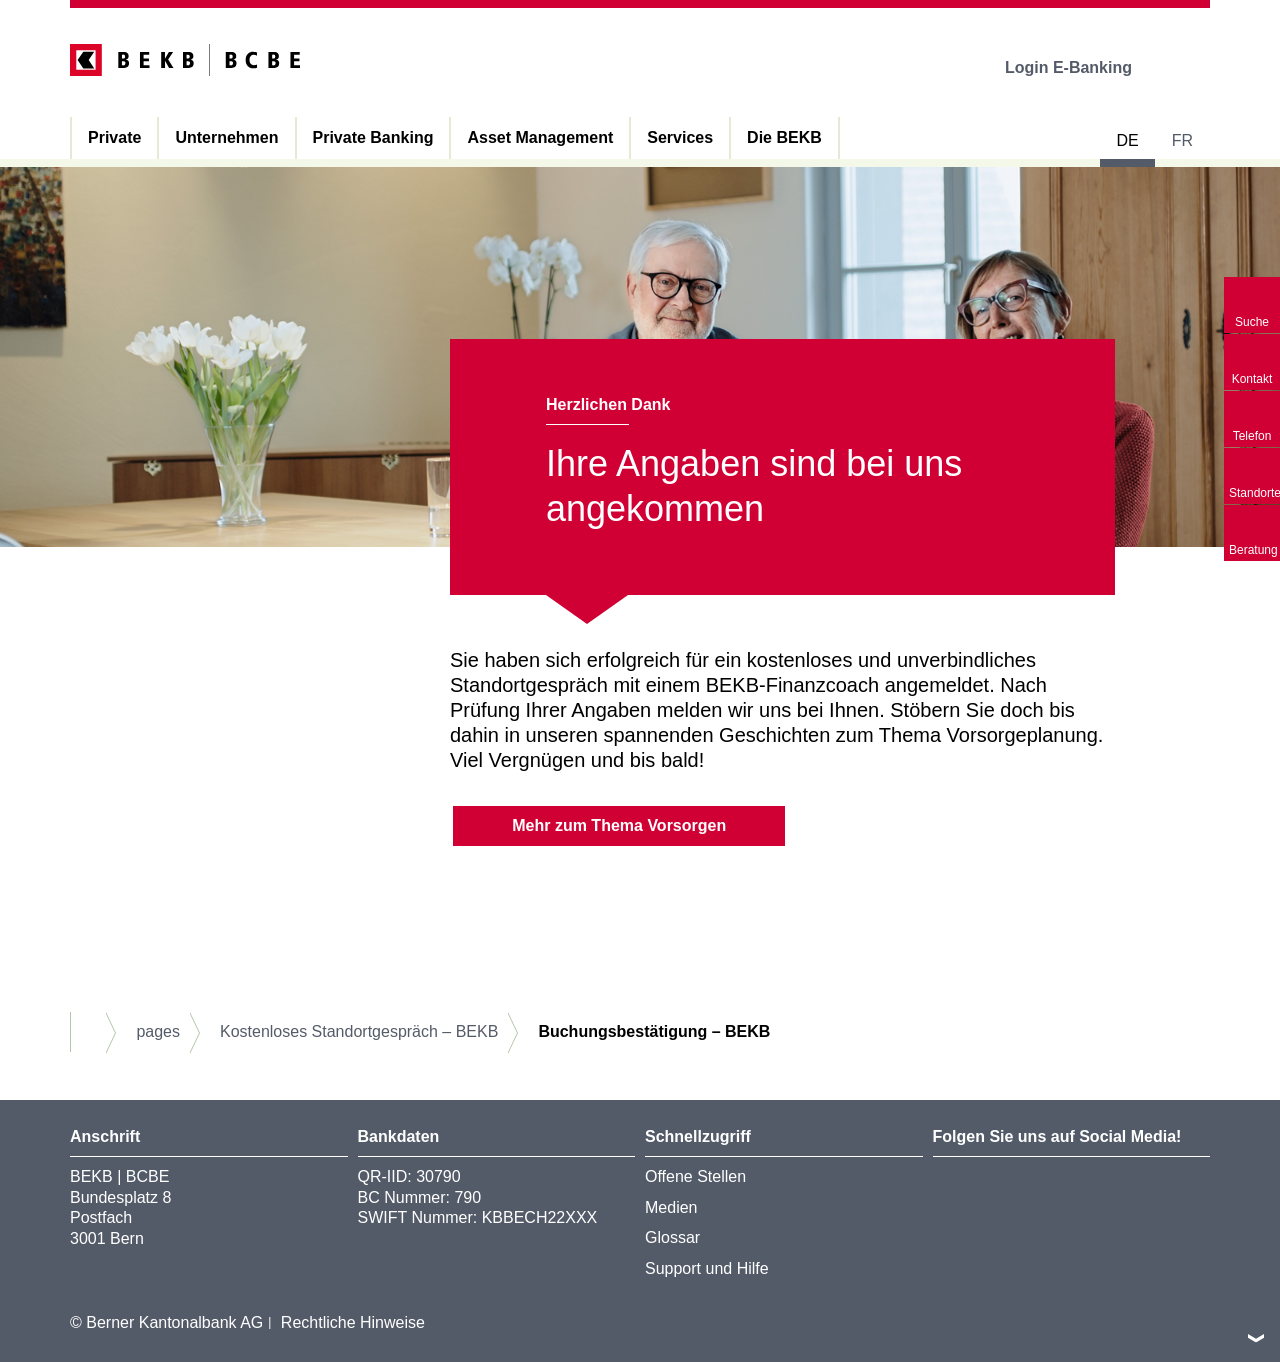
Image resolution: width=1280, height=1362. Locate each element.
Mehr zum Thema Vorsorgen (619, 825)
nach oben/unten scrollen (1256, 1338)
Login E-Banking (1082, 67)
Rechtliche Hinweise (353, 1322)
